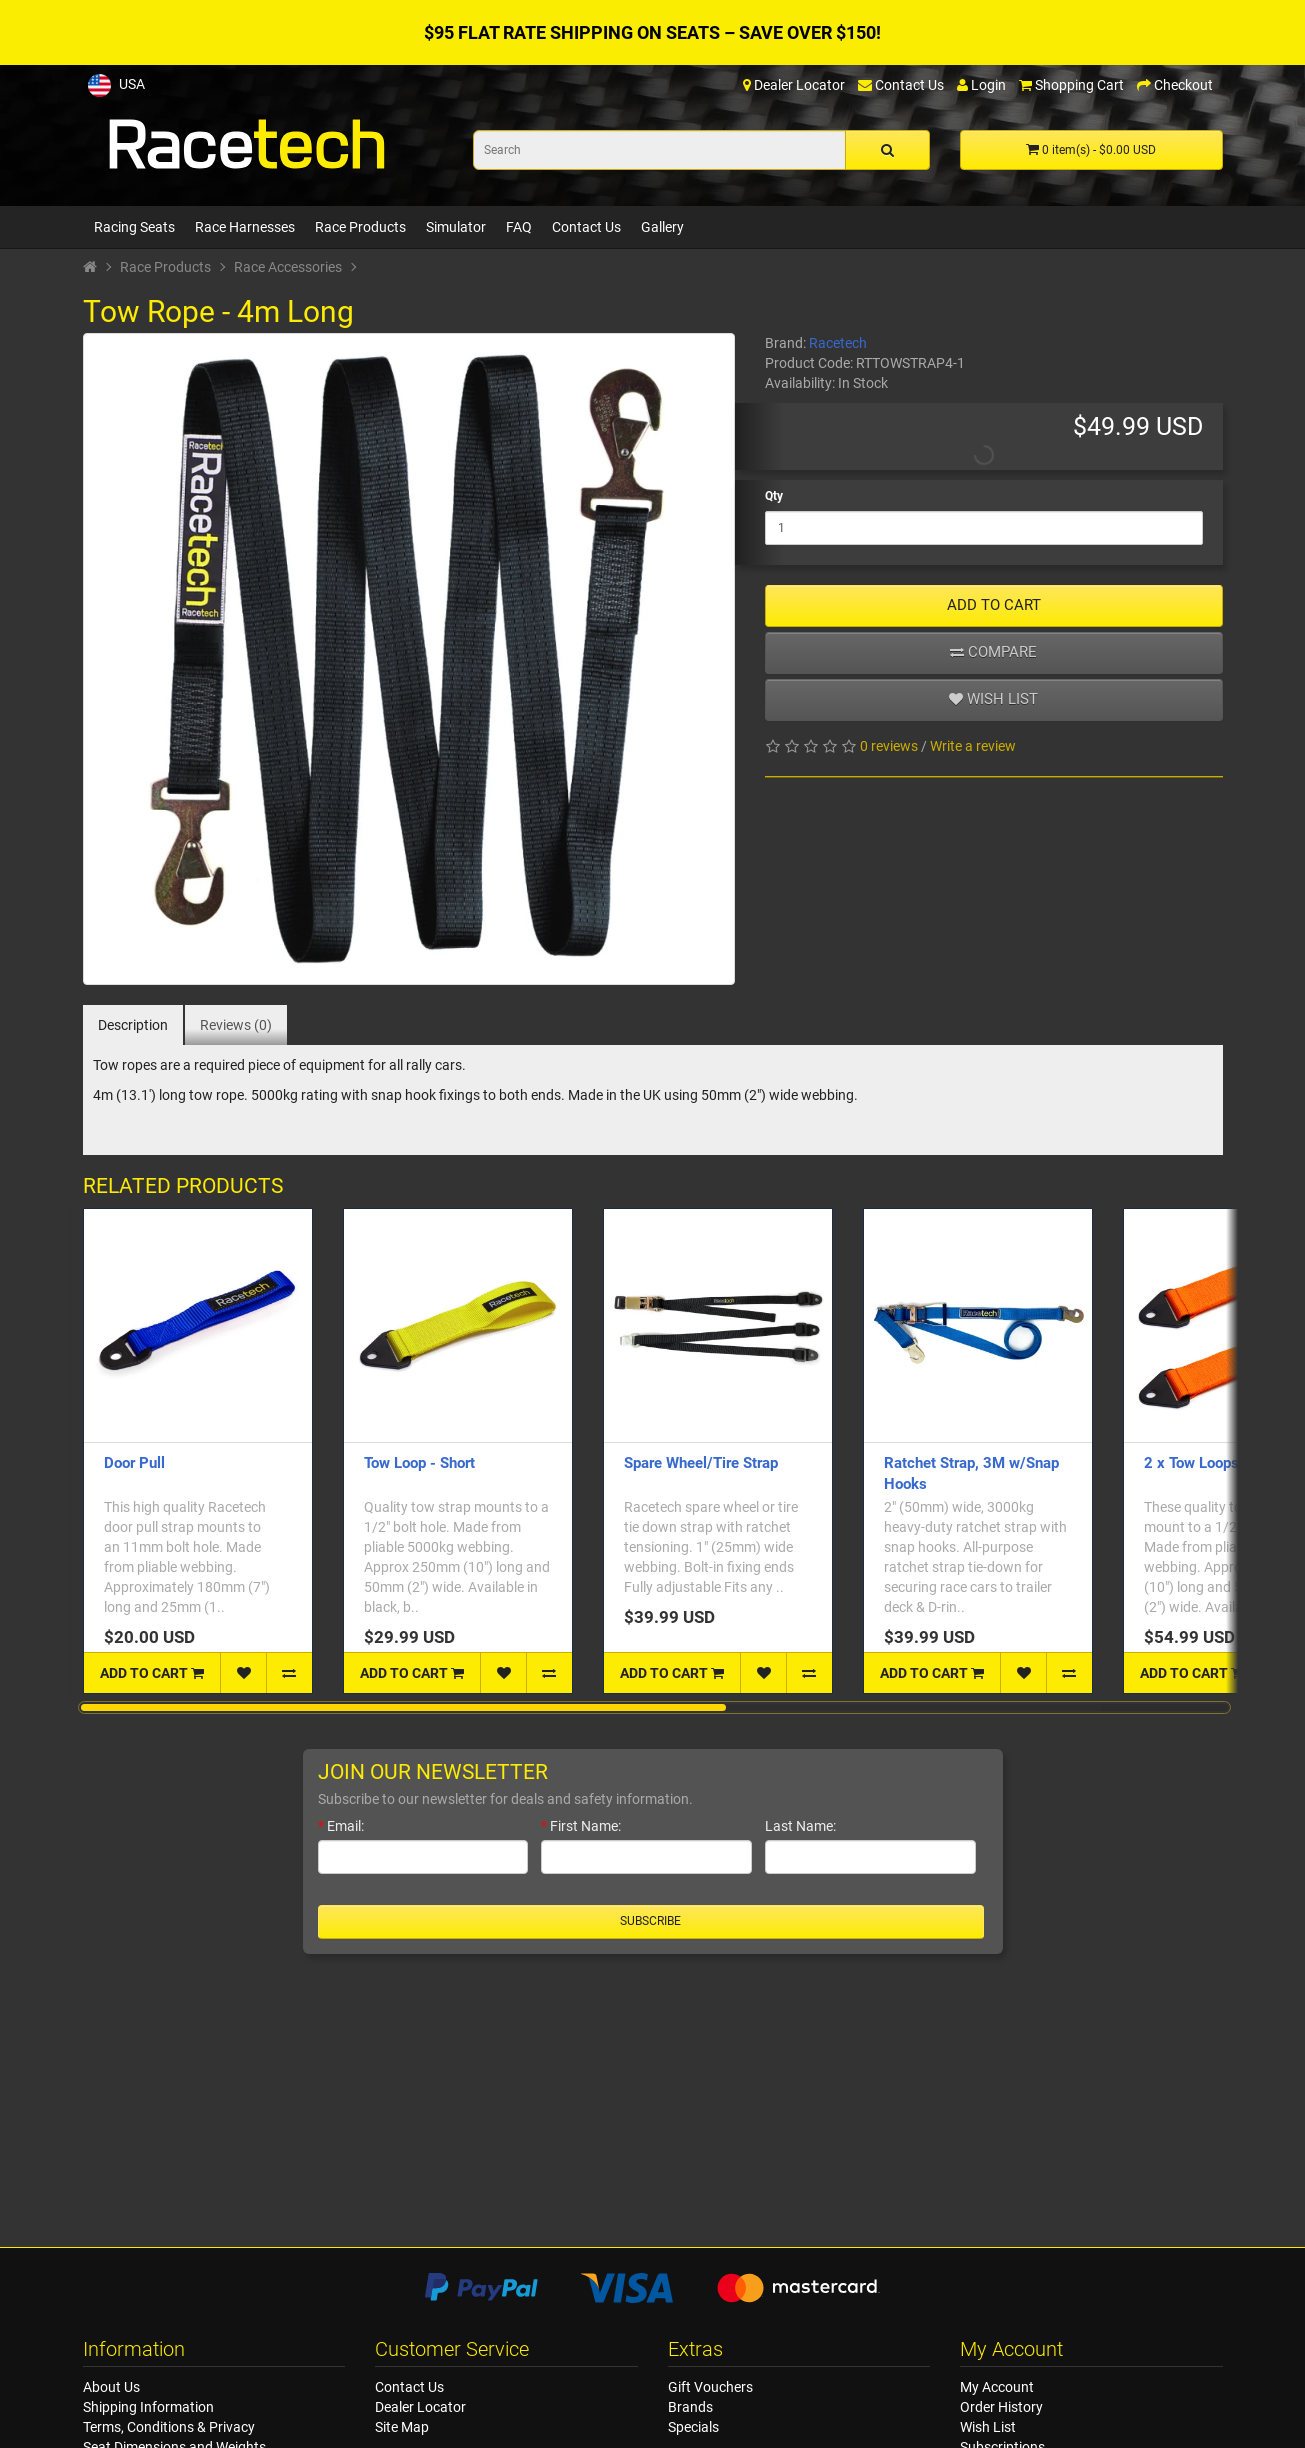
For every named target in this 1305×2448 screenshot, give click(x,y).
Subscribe (650, 1921)
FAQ (519, 227)
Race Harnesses (245, 227)
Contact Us (586, 227)
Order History (1001, 2407)
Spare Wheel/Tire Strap (701, 1463)
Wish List (988, 2427)
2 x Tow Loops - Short (1216, 1463)
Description (133, 1025)
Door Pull (134, 1463)
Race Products (360, 227)
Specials (693, 2427)
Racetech (838, 343)
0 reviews (889, 746)
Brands (690, 2407)
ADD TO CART (994, 605)
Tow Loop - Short (419, 1463)
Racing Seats (134, 227)
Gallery (662, 227)
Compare (993, 652)
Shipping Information (148, 2407)
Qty (774, 496)
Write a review (973, 746)
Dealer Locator (420, 2407)
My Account (997, 2387)
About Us (111, 2387)
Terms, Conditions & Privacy (169, 2427)
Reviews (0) (236, 1025)
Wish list (993, 699)
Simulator (456, 227)
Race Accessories (288, 267)
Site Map (402, 2427)
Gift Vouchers (710, 2387)
